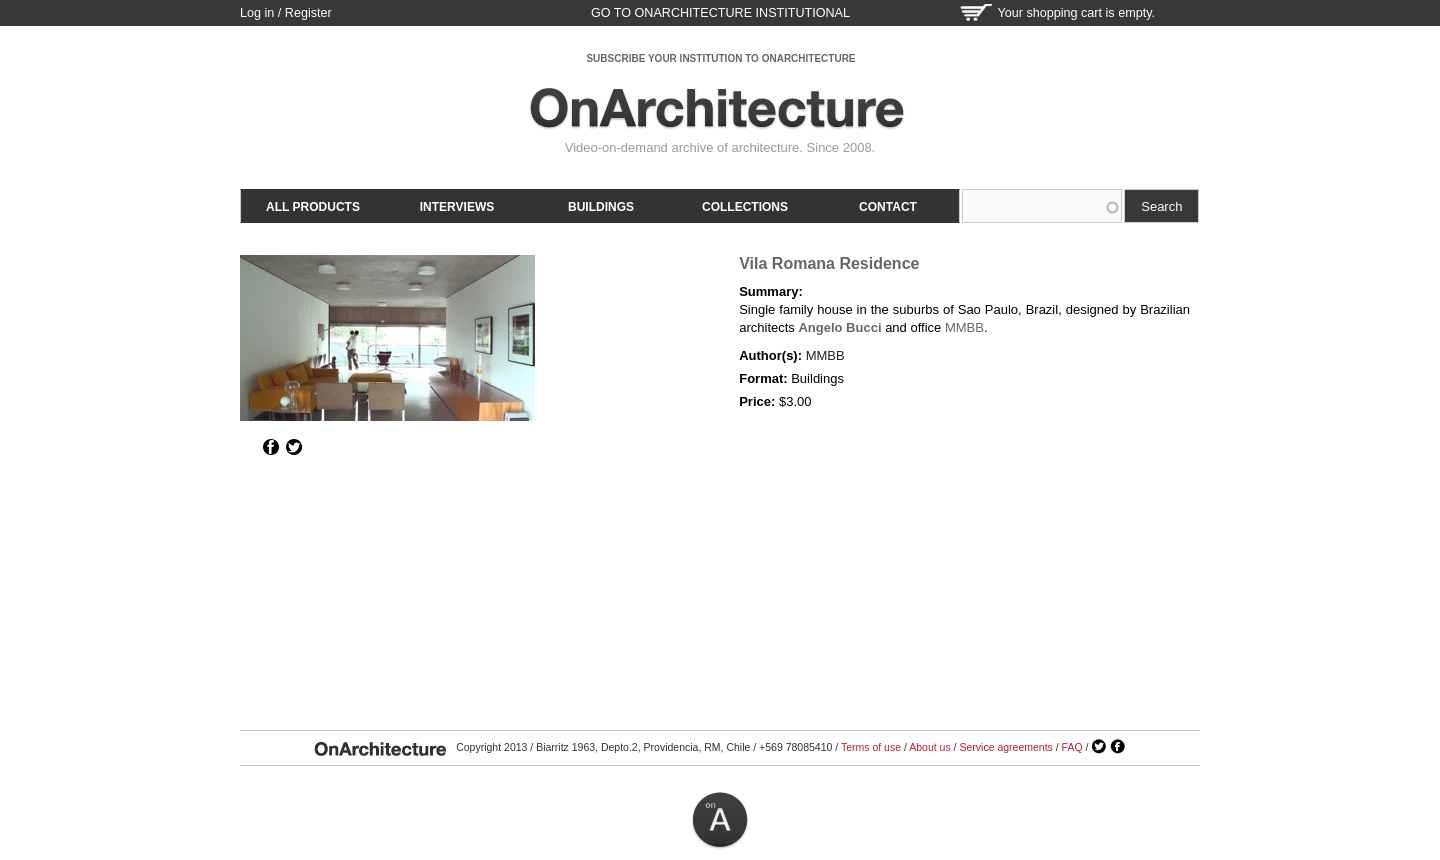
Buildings (601, 207)
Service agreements (1005, 747)
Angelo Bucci (839, 327)
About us (929, 747)
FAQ (1072, 747)
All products (313, 207)
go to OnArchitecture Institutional (720, 13)
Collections (745, 207)
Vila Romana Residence (829, 263)
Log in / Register (286, 13)
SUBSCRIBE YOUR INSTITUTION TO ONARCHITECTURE (720, 58)
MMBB (964, 327)
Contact (888, 207)
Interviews (457, 207)
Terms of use (871, 747)
